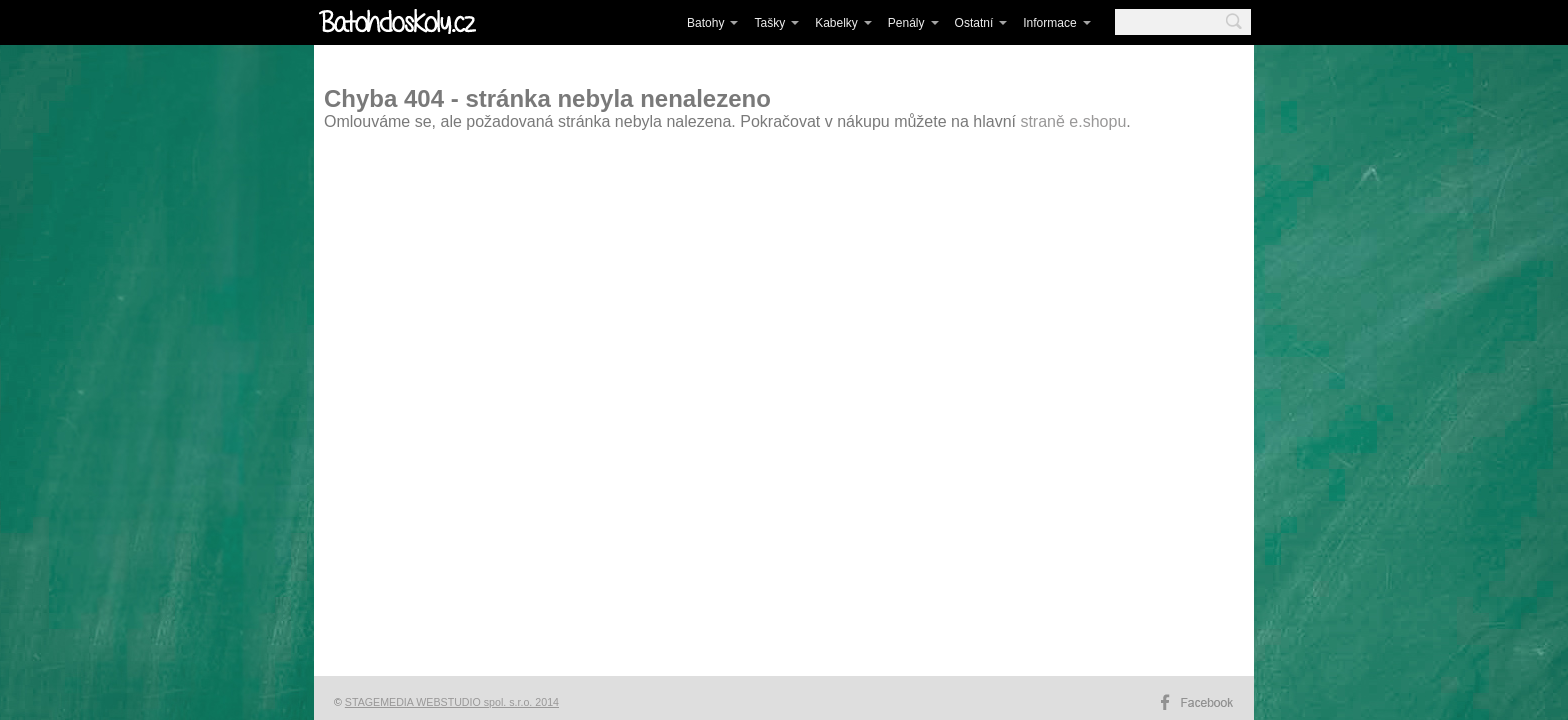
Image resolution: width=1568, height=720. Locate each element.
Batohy (705, 23)
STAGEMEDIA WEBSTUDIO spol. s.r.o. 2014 (452, 702)
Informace (1049, 23)
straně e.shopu (1073, 121)
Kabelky (836, 23)
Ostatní (974, 23)
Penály (906, 23)
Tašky (769, 23)
